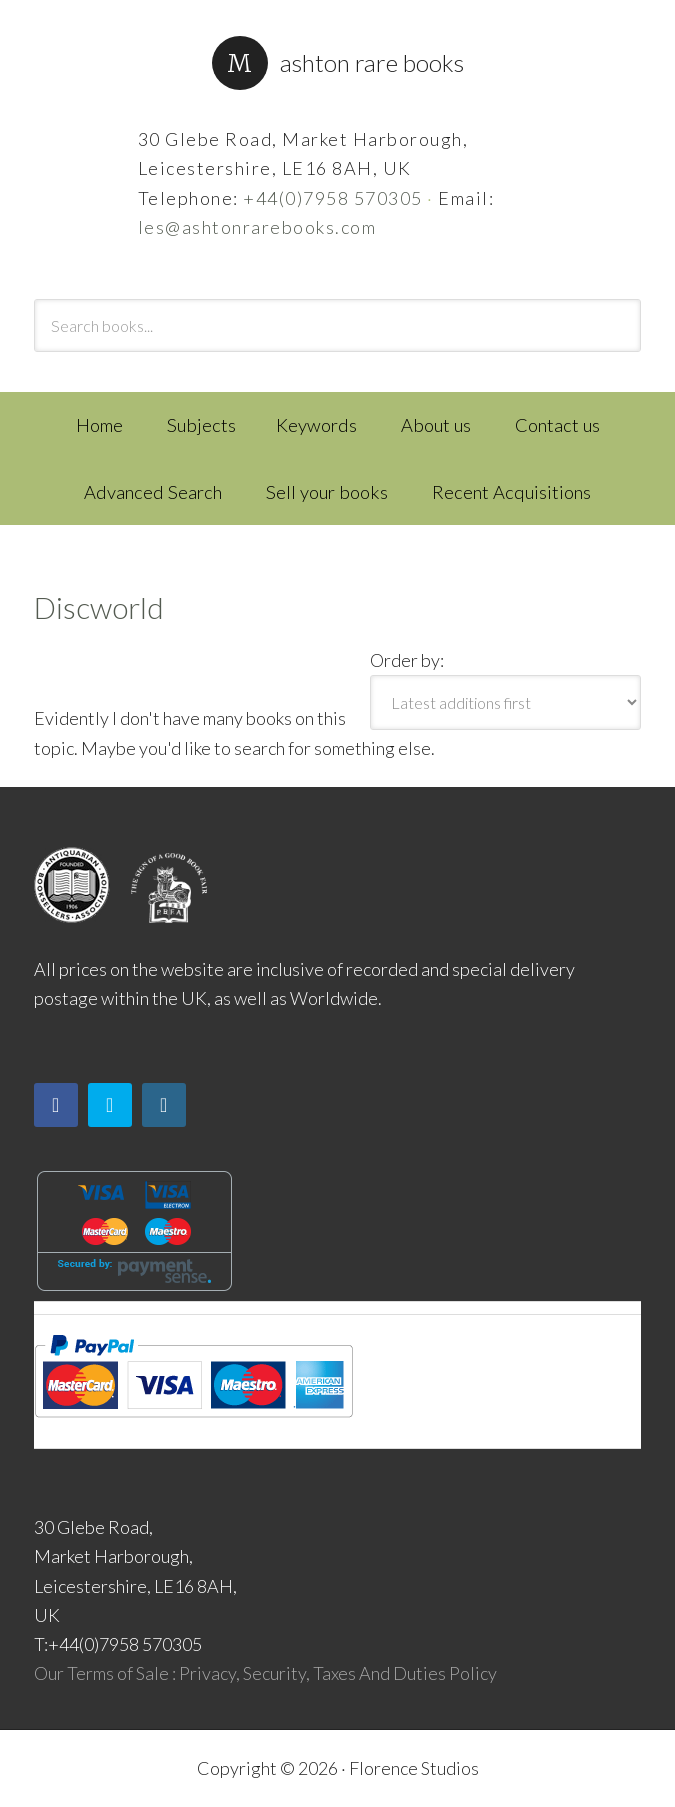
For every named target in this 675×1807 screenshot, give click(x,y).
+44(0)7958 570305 (333, 198)
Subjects (201, 425)
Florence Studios (414, 1768)
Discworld (99, 607)
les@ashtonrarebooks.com (257, 227)
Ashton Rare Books (372, 62)
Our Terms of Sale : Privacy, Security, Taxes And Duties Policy (265, 1673)
